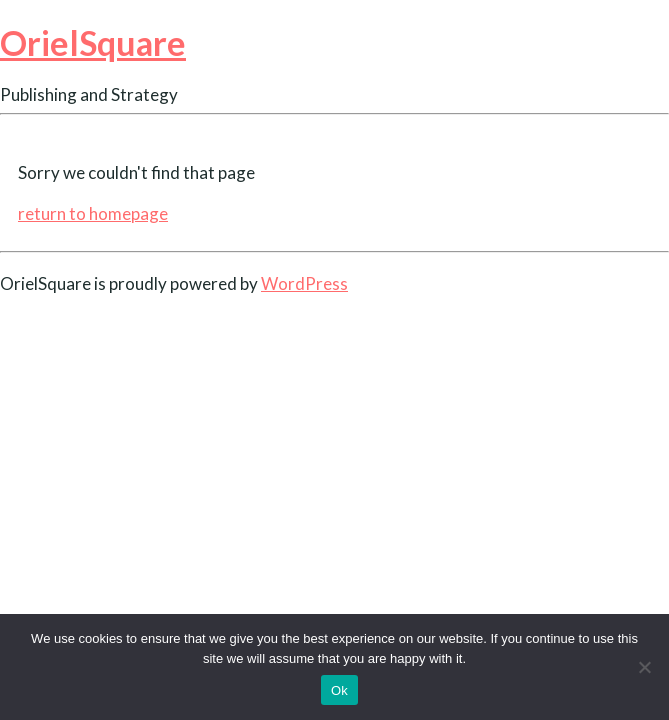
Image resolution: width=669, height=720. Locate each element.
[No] (644, 667)
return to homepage (93, 213)
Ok (339, 690)
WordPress (304, 283)
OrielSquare (93, 42)
